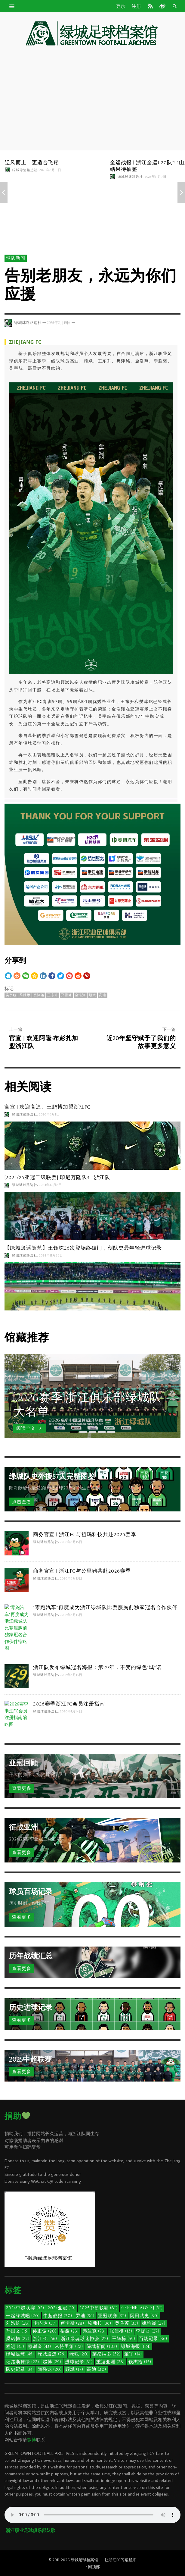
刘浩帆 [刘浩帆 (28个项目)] (18, 2323)
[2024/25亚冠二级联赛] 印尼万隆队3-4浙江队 (57, 1177)
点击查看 (21, 1501)
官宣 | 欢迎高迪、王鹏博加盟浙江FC (48, 1107)
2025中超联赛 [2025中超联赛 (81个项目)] (98, 2308)
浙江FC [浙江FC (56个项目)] (45, 2338)
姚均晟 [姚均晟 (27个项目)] (153, 2323)
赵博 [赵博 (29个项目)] (52, 2361)
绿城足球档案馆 (84, 2559)
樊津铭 (38, 995)
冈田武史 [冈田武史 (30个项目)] (144, 2315)
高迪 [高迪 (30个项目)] (96, 2369)
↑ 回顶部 (92, 2566)
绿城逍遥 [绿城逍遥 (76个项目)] (52, 2354)
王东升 (52, 995)
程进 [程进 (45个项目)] (15, 2346)
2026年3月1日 (49, 1114)
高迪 (102, 995)
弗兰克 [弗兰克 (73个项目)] (94, 2331)
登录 (120, 6)
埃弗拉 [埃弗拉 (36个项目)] (99, 2323)
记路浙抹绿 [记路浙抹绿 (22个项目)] (22, 2361)
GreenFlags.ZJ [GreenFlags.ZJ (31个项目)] (142, 2308)
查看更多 (21, 1788)
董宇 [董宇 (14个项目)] (133, 2354)
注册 (136, 6)
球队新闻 (15, 258)
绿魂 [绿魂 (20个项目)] (79, 2354)
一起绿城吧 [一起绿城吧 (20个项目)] (23, 2315)
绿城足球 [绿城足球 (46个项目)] (20, 2354)
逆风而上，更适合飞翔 (32, 162)
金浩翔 (80, 995)
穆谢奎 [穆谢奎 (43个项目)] (39, 2346)
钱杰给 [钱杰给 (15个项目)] (139, 2361)
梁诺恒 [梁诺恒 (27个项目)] (17, 2338)
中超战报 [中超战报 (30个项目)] (57, 2315)
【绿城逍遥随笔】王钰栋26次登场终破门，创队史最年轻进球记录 (83, 1248)
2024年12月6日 (50, 1185)
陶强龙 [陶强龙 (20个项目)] (50, 2369)
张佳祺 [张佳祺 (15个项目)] (120, 2331)
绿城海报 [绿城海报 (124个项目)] (136, 2346)
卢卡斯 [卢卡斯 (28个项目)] (72, 2323)
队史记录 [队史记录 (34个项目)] (20, 2369)
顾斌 (92, 995)
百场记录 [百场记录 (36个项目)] (153, 2338)
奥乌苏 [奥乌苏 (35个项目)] (126, 2323)
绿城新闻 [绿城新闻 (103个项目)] (102, 2346)
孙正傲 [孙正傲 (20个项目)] (44, 2331)
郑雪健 (66, 995)
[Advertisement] (92, 99)
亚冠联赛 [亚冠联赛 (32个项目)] (112, 2315)
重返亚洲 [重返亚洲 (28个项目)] (110, 2361)
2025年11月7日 (156, 176)
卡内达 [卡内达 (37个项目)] (45, 2323)
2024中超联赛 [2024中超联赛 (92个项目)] (25, 2308)
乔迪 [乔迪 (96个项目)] (85, 2315)
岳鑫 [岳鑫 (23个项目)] (69, 2331)
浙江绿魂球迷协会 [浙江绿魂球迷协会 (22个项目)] (84, 2338)
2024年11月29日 (51, 1255)
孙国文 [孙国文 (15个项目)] (17, 2331)
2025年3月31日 (50, 170)
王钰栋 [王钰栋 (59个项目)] (123, 2338)
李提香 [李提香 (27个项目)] (147, 2331)
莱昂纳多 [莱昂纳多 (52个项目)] (106, 2354)
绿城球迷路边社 (25, 170)
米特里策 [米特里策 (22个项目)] (69, 2346)
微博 (31, 2440)
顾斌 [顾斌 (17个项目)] (74, 2369)
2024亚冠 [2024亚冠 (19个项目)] (62, 2308)
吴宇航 (11, 995)
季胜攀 (25, 995)
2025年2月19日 (59, 323)
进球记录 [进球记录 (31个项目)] (79, 2361)
